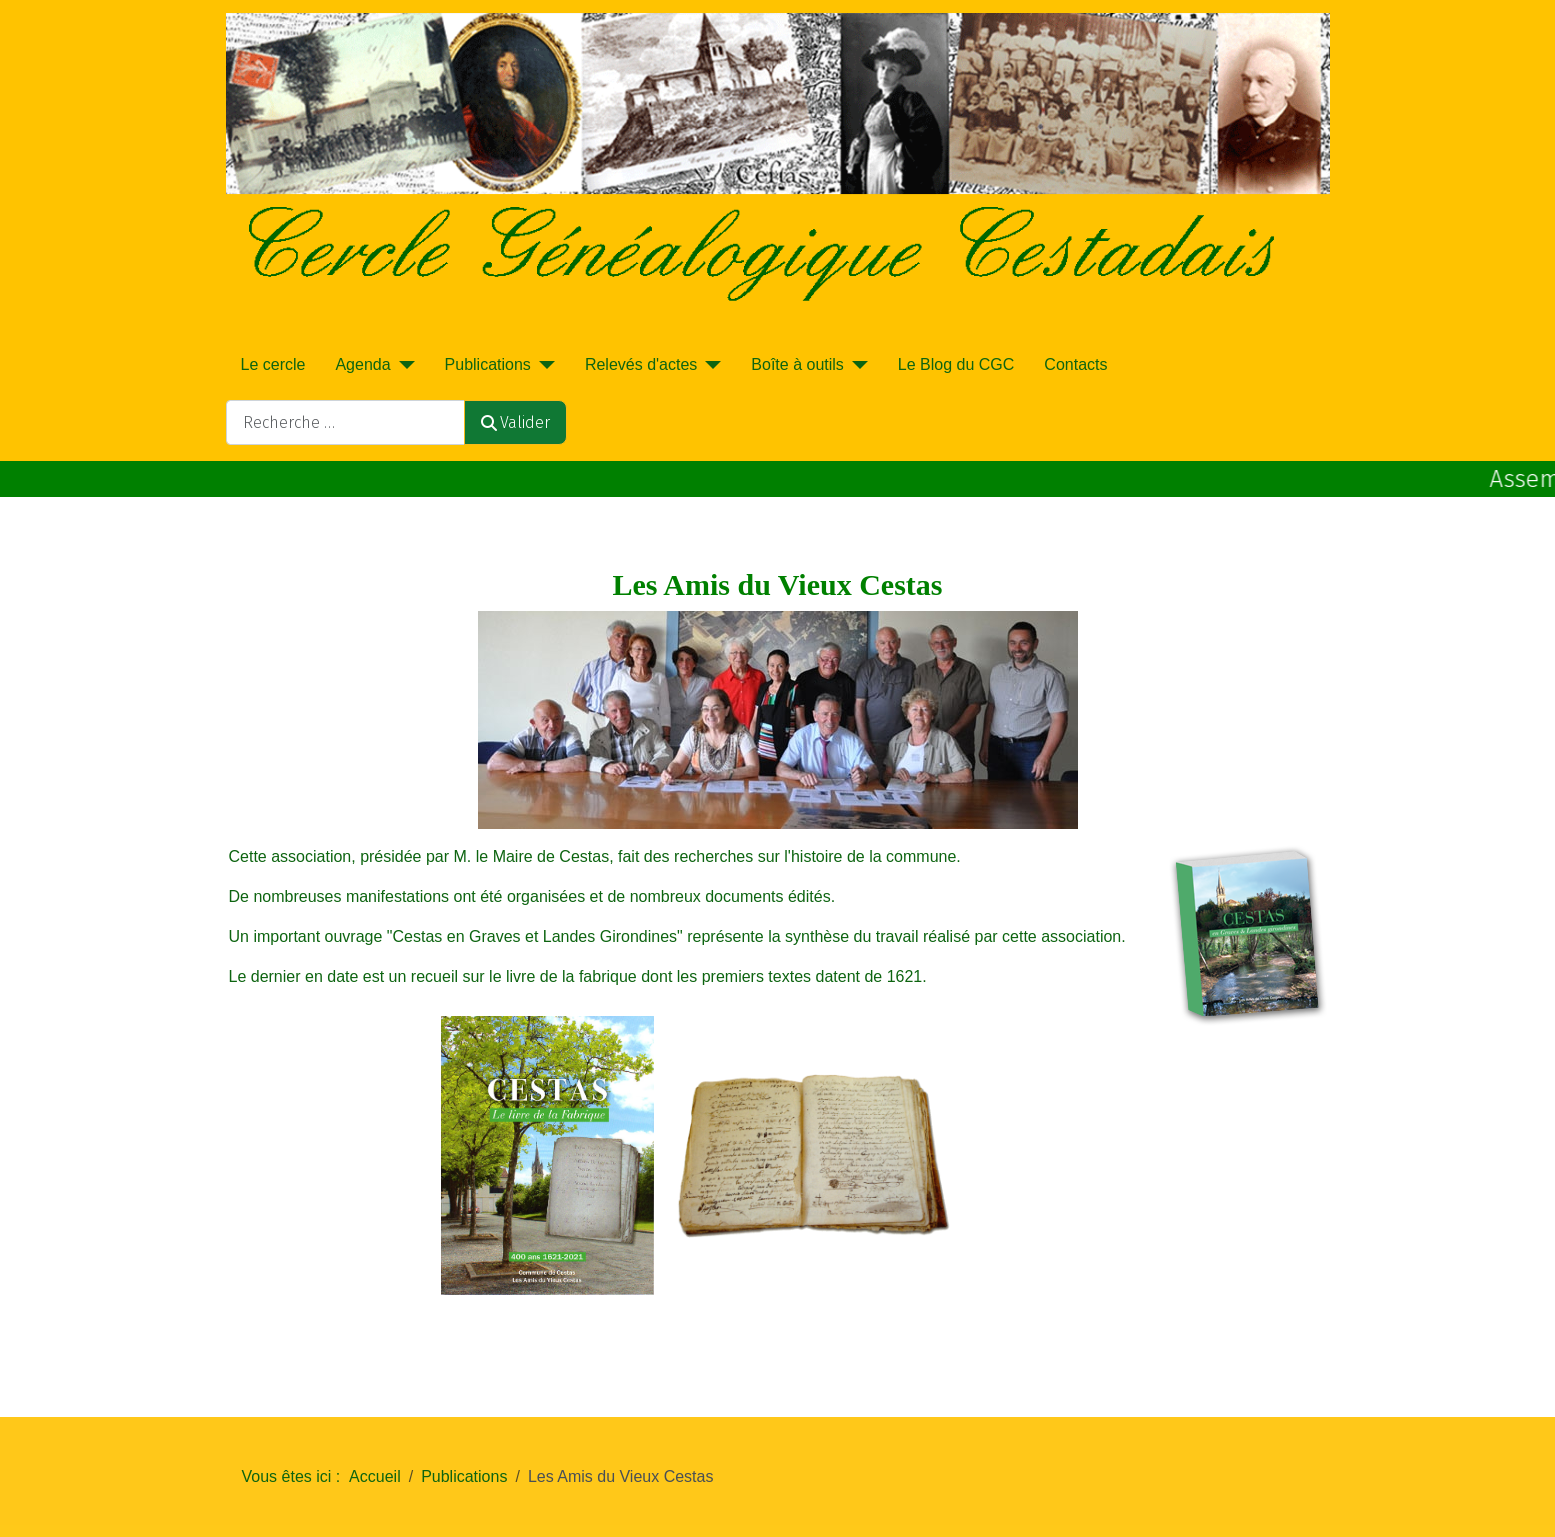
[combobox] (345, 422)
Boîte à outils (797, 364)
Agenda (362, 364)
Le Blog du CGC (956, 364)
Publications (488, 364)
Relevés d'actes (641, 364)
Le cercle (273, 364)
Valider (515, 422)
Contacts (1075, 364)
